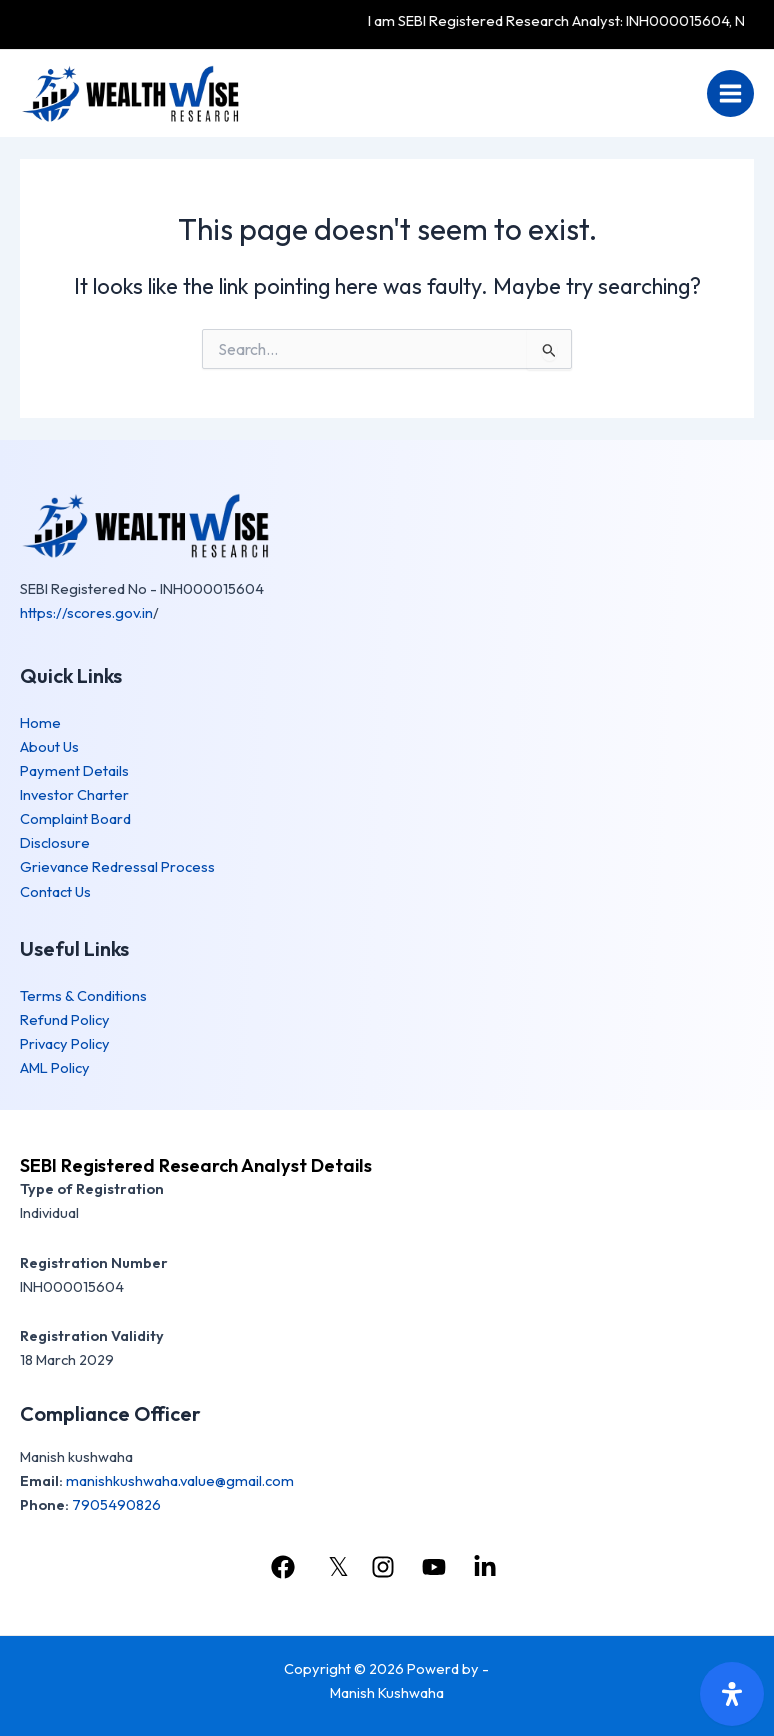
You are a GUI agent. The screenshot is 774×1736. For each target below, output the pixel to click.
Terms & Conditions (83, 995)
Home (40, 722)
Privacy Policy (65, 1043)
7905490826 (116, 1504)
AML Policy (55, 1067)
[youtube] (437, 1567)
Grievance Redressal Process (117, 866)
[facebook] (285, 1567)
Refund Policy (65, 1019)
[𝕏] (335, 1567)
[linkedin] (488, 1567)
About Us (49, 746)
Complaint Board (75, 818)
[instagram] (385, 1567)
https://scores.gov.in (86, 612)
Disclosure (55, 842)
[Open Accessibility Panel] (732, 1694)
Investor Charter (74, 794)
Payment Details (74, 770)
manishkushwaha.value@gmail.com (180, 1480)
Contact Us (55, 891)
